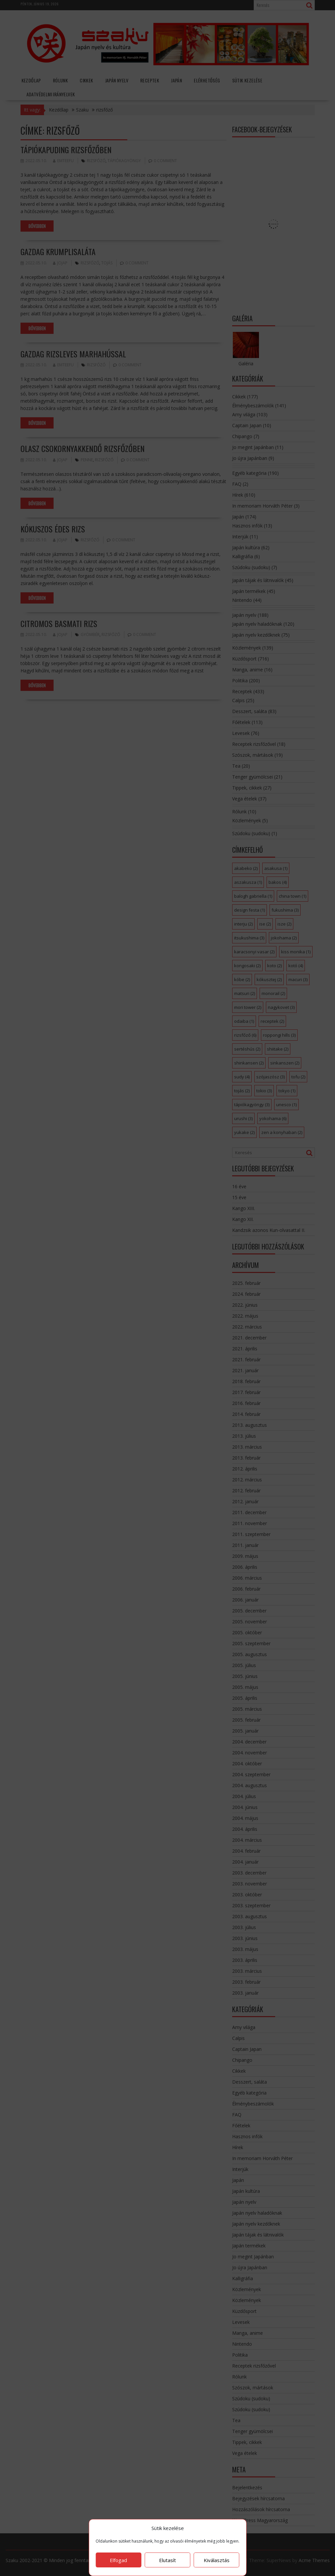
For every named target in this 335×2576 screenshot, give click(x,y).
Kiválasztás (217, 2560)
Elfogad (118, 2560)
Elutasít (167, 2560)
